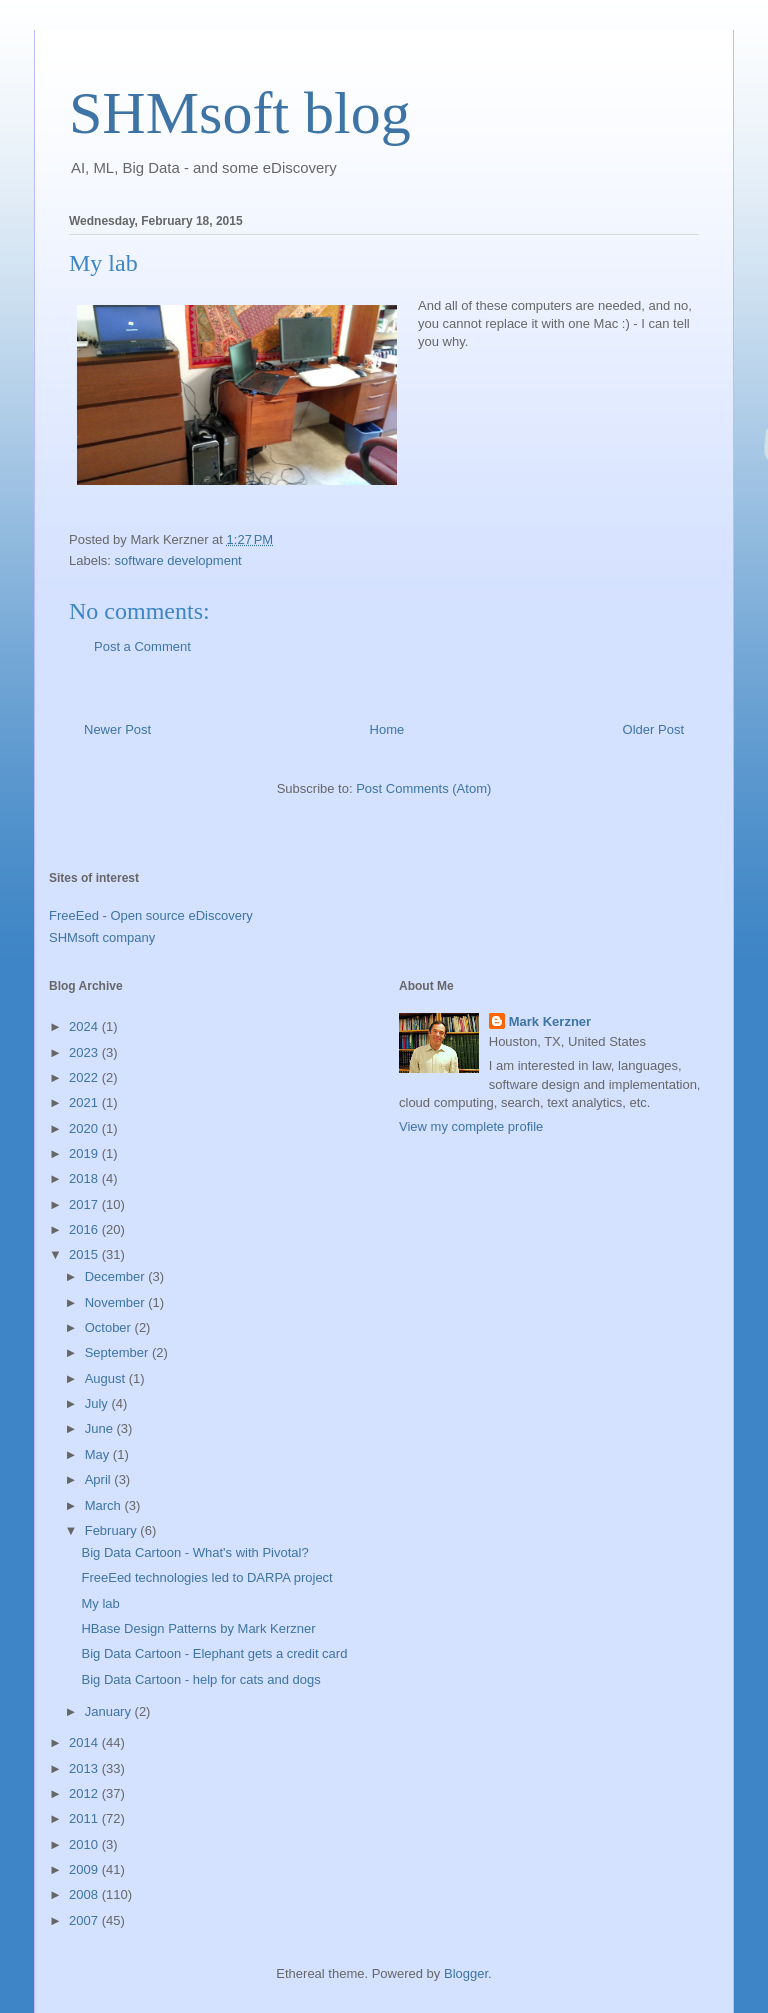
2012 (85, 1793)
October (110, 1327)
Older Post (653, 729)
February (113, 1530)
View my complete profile (471, 1126)
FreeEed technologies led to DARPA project (206, 1577)
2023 (85, 1052)
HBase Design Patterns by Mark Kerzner (198, 1628)
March (105, 1505)
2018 (85, 1178)
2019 (85, 1153)
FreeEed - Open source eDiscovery (151, 915)
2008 (85, 1894)
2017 (85, 1204)
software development (178, 560)
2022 (85, 1077)
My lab (100, 1603)
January (110, 1711)
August (107, 1378)
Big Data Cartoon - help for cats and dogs (200, 1679)
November (117, 1302)
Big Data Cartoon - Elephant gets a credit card (214, 1653)
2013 (85, 1768)
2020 (85, 1128)
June (101, 1428)
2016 (85, 1229)
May (99, 1454)
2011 (85, 1818)
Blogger (466, 1973)
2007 (85, 1920)
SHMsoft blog (240, 113)
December (117, 1276)
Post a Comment (142, 646)
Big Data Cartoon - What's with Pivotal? (194, 1552)
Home (387, 729)
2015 (85, 1254)
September (118, 1352)
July (98, 1403)
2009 (85, 1869)
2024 (85, 1026)
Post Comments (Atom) (423, 788)
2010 (85, 1844)
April (100, 1479)
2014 (85, 1742)
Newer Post (117, 729)
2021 (85, 1102)
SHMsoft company (102, 937)
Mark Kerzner (550, 1021)
